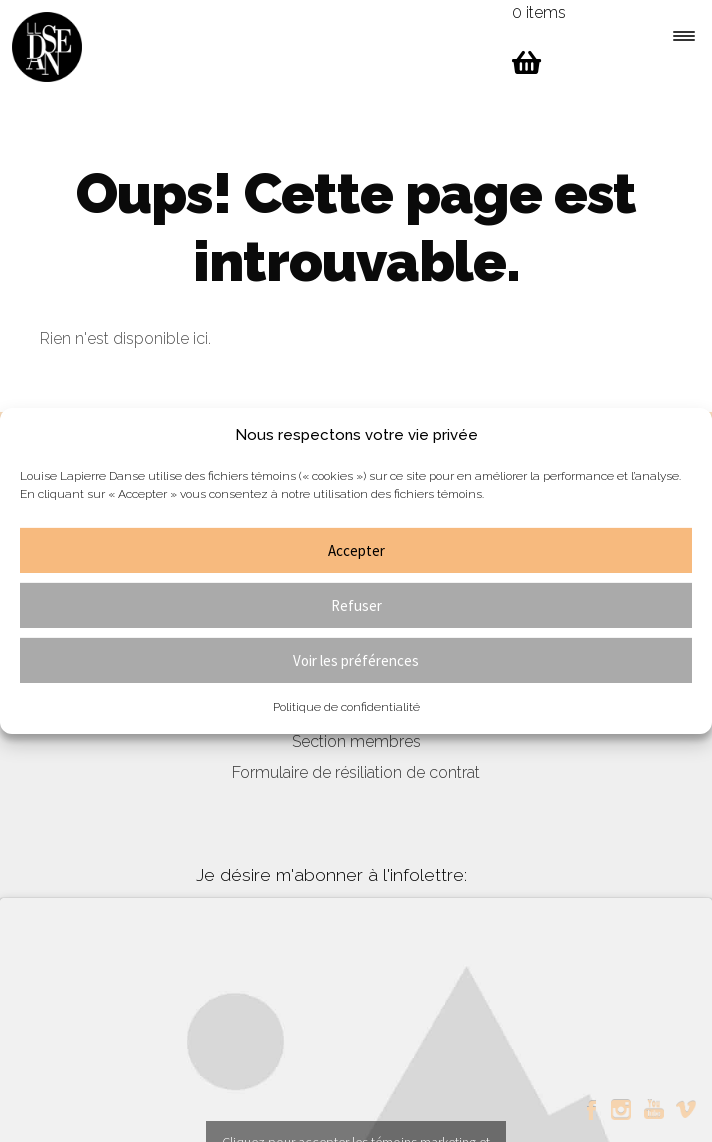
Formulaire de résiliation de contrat (356, 772)
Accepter (356, 550)
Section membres (356, 741)
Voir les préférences (356, 660)
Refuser (356, 605)
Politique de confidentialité (346, 707)
